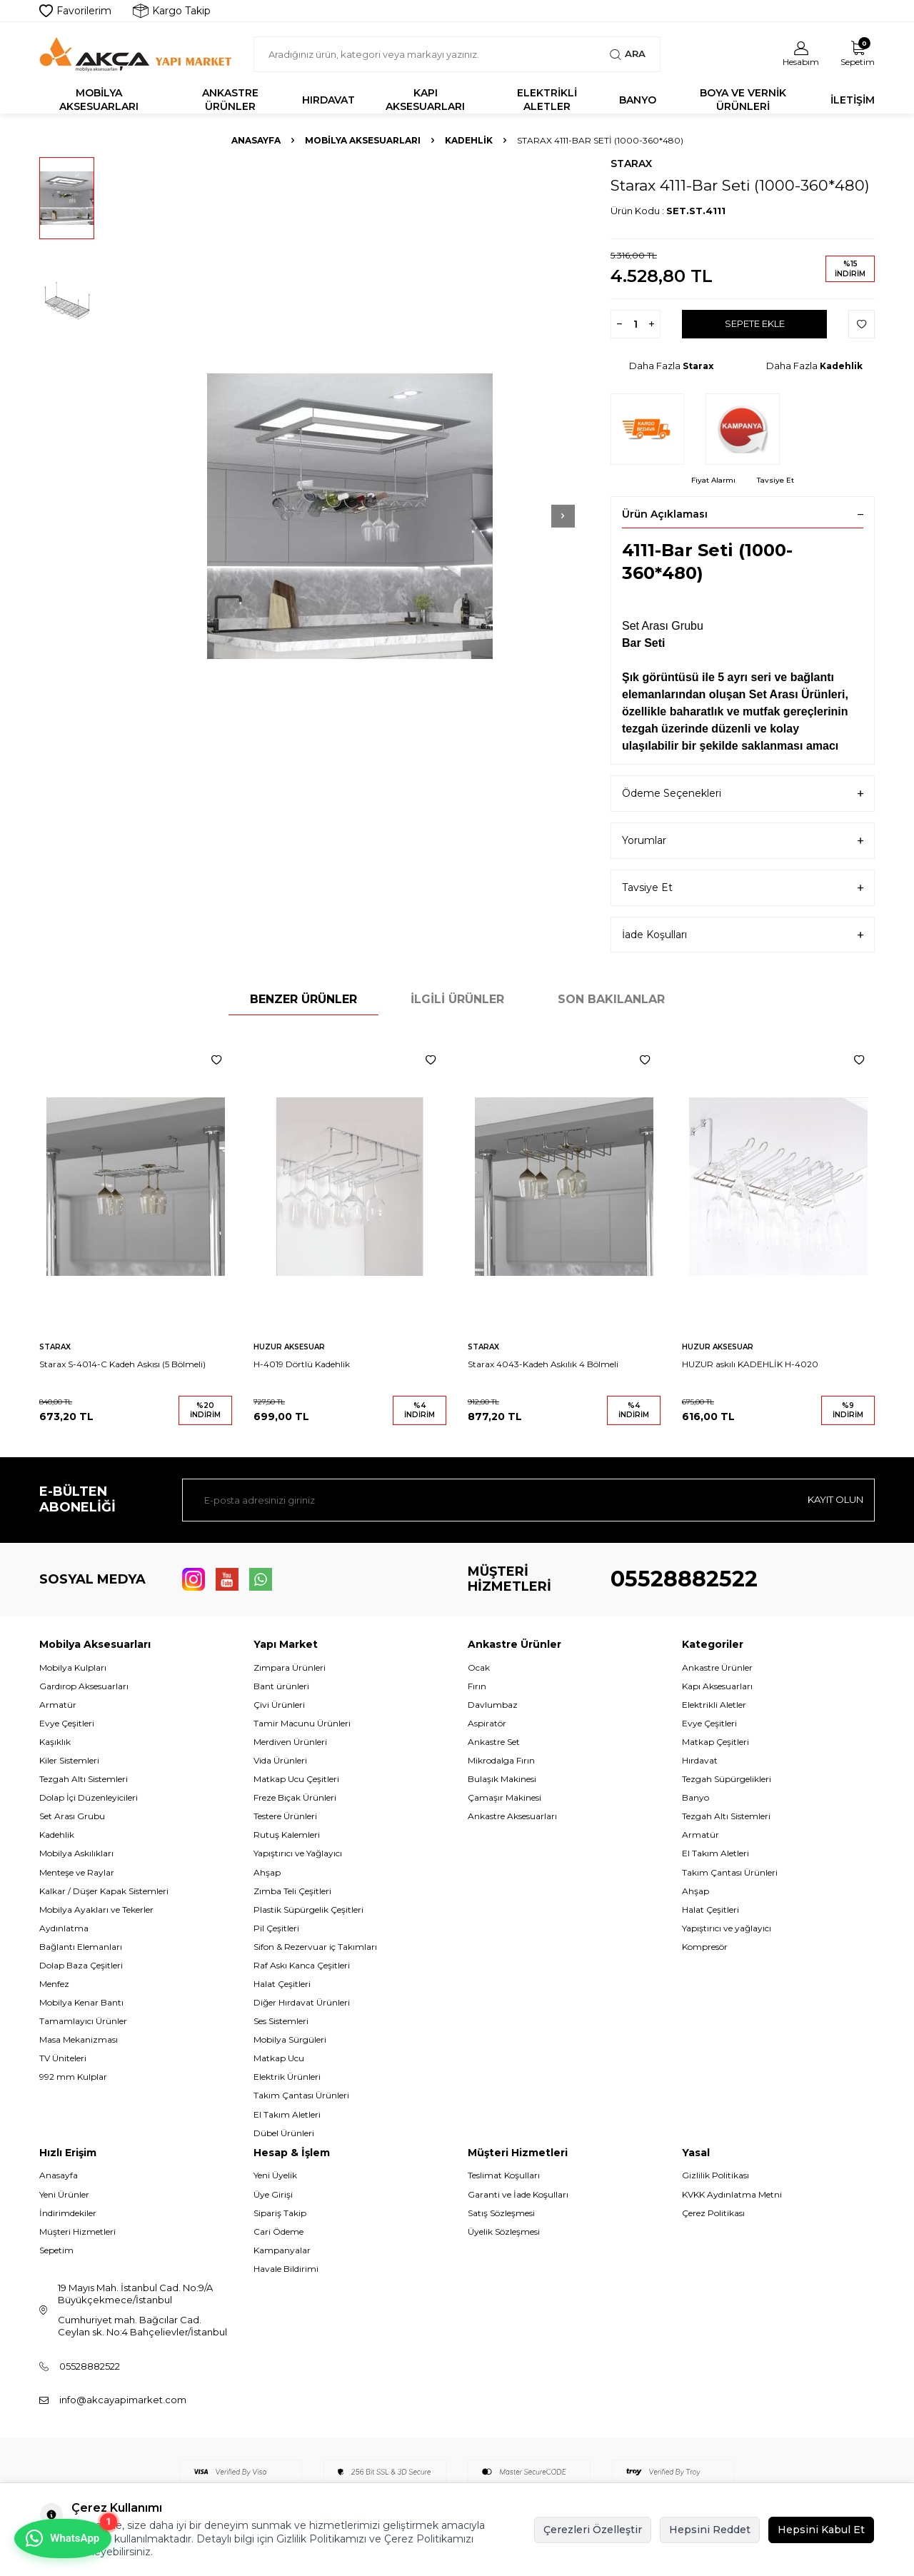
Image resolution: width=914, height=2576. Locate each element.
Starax (631, 163)
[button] (535, 516)
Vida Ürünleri (280, 1760)
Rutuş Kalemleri (286, 1834)
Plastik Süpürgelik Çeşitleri (308, 1909)
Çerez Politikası (713, 2213)
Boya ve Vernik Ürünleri (743, 99)
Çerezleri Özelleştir (592, 2529)
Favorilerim (75, 11)
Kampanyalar (282, 2250)
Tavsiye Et (775, 480)
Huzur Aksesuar (289, 1347)
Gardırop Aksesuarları (84, 1686)
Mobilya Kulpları (72, 1667)
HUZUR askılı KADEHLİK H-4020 (750, 1364)
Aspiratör (487, 1723)
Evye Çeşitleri (66, 1723)
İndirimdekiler (67, 2213)
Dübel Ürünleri (283, 2133)
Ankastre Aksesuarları (512, 1816)
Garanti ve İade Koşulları (518, 2194)
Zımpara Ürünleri (289, 1667)
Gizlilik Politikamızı (321, 2538)
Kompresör (705, 1946)
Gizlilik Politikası (715, 2175)
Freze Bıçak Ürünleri (294, 1797)
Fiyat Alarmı (713, 480)
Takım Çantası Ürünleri (301, 2095)
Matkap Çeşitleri (715, 1741)
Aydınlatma (64, 1928)
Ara (627, 54)
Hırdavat (328, 100)
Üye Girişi (273, 2194)
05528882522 (684, 1579)
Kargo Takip (172, 11)
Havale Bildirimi (285, 2268)
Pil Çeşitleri (276, 1928)
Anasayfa (256, 140)
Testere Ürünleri (285, 1816)
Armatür (57, 1704)
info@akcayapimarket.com (122, 2399)
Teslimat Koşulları (504, 2175)
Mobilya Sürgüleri (289, 2039)
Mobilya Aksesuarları (99, 99)
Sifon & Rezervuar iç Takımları (315, 1946)
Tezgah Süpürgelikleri (726, 1778)
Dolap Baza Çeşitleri (81, 1965)
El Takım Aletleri (287, 2114)
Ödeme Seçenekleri (742, 793)
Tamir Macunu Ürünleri (302, 1723)
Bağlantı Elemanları (80, 1946)
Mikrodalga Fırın (501, 1760)
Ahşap (267, 1872)
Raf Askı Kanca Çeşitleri (301, 1965)
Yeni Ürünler (64, 2194)
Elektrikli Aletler (547, 99)
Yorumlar (742, 840)
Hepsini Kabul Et (821, 2529)
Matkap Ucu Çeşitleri (296, 1778)
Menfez (54, 1983)
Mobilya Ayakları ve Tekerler (96, 1909)
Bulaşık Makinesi (502, 1778)
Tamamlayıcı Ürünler (83, 2021)
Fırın (477, 1686)
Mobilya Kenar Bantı (81, 2002)
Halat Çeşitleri (282, 1983)
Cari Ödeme (278, 2231)
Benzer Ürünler (303, 999)
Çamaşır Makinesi (504, 1797)
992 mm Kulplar (73, 2076)
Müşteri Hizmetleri (77, 2231)
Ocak (479, 1667)
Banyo (637, 100)
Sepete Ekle (754, 324)
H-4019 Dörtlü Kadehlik (301, 1364)
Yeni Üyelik (275, 2175)
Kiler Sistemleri (69, 1760)
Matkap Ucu (278, 2058)
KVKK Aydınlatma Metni (732, 2194)
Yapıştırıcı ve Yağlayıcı (297, 1853)
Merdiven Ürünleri (290, 1741)
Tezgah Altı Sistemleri (83, 1778)
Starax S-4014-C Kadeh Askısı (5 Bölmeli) (122, 1364)
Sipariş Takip (279, 2213)
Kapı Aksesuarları (425, 99)
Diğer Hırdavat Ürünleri (301, 2002)
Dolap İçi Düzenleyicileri (88, 1797)
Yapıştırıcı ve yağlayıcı (726, 1928)
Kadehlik (469, 140)
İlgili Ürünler (457, 999)
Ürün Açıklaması (742, 514)
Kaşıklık (55, 1741)
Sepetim (56, 2250)
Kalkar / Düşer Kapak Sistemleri (104, 1891)
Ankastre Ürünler (230, 99)
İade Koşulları (742, 935)
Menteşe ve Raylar (76, 1872)
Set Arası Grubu (72, 1816)
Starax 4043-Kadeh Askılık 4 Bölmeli (543, 1364)
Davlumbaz (493, 1704)
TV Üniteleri (62, 2058)
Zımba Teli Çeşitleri (292, 1891)
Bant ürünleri (281, 1686)
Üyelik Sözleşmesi (504, 2231)
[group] (350, 516)
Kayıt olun (831, 1499)
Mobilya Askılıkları (76, 1853)
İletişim (852, 100)
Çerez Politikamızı (428, 2538)
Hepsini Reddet (709, 2529)
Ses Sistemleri (280, 2021)
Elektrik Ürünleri (287, 2076)
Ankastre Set (494, 1741)
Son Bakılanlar (611, 999)
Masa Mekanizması (78, 2039)
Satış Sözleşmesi (501, 2213)
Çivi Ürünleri (279, 1704)
